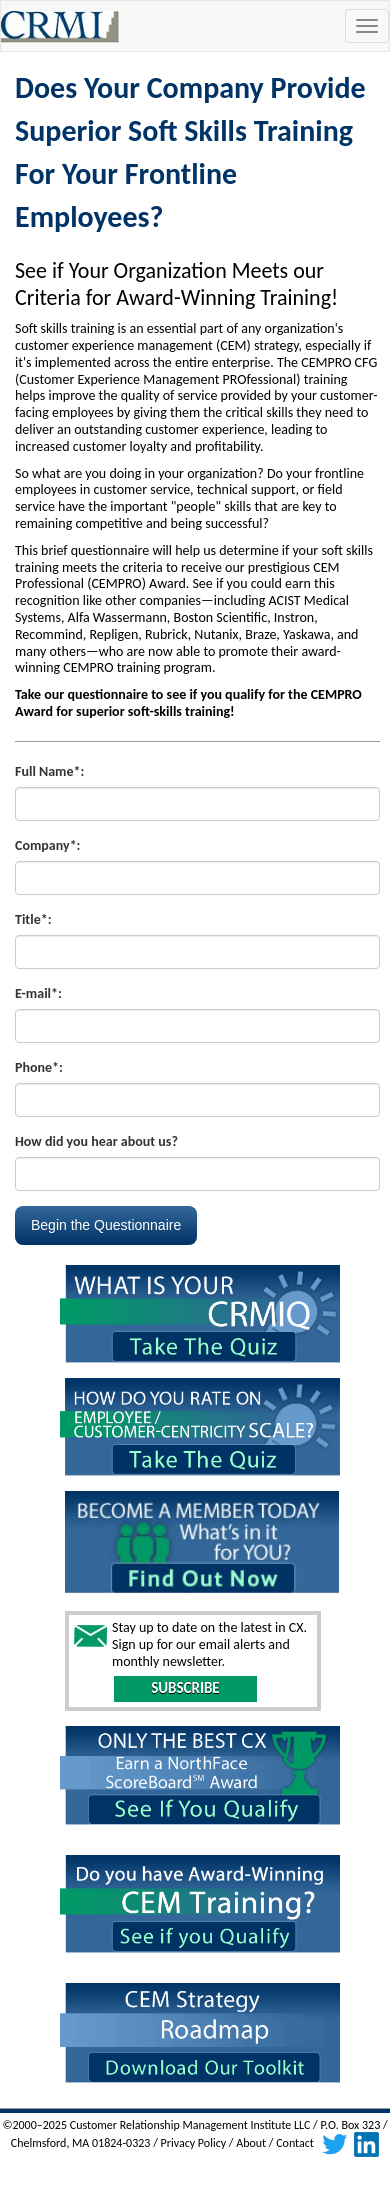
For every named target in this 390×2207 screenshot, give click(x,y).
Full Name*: (49, 771)
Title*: (33, 919)
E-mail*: (38, 993)
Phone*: (39, 1067)
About (251, 2144)
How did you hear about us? (96, 1141)
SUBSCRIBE (185, 1688)
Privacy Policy (194, 2144)
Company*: (47, 845)
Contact (295, 2144)
